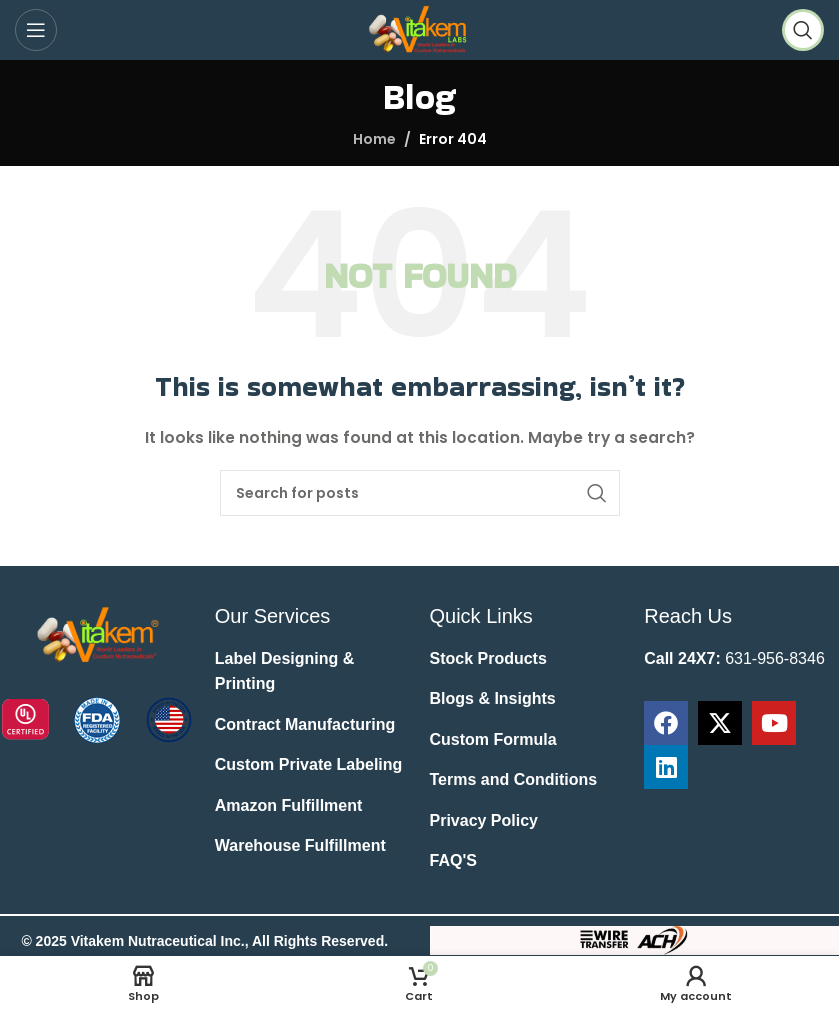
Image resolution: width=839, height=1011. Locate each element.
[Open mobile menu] (36, 30)
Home (374, 139)
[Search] (803, 30)
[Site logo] (419, 29)
